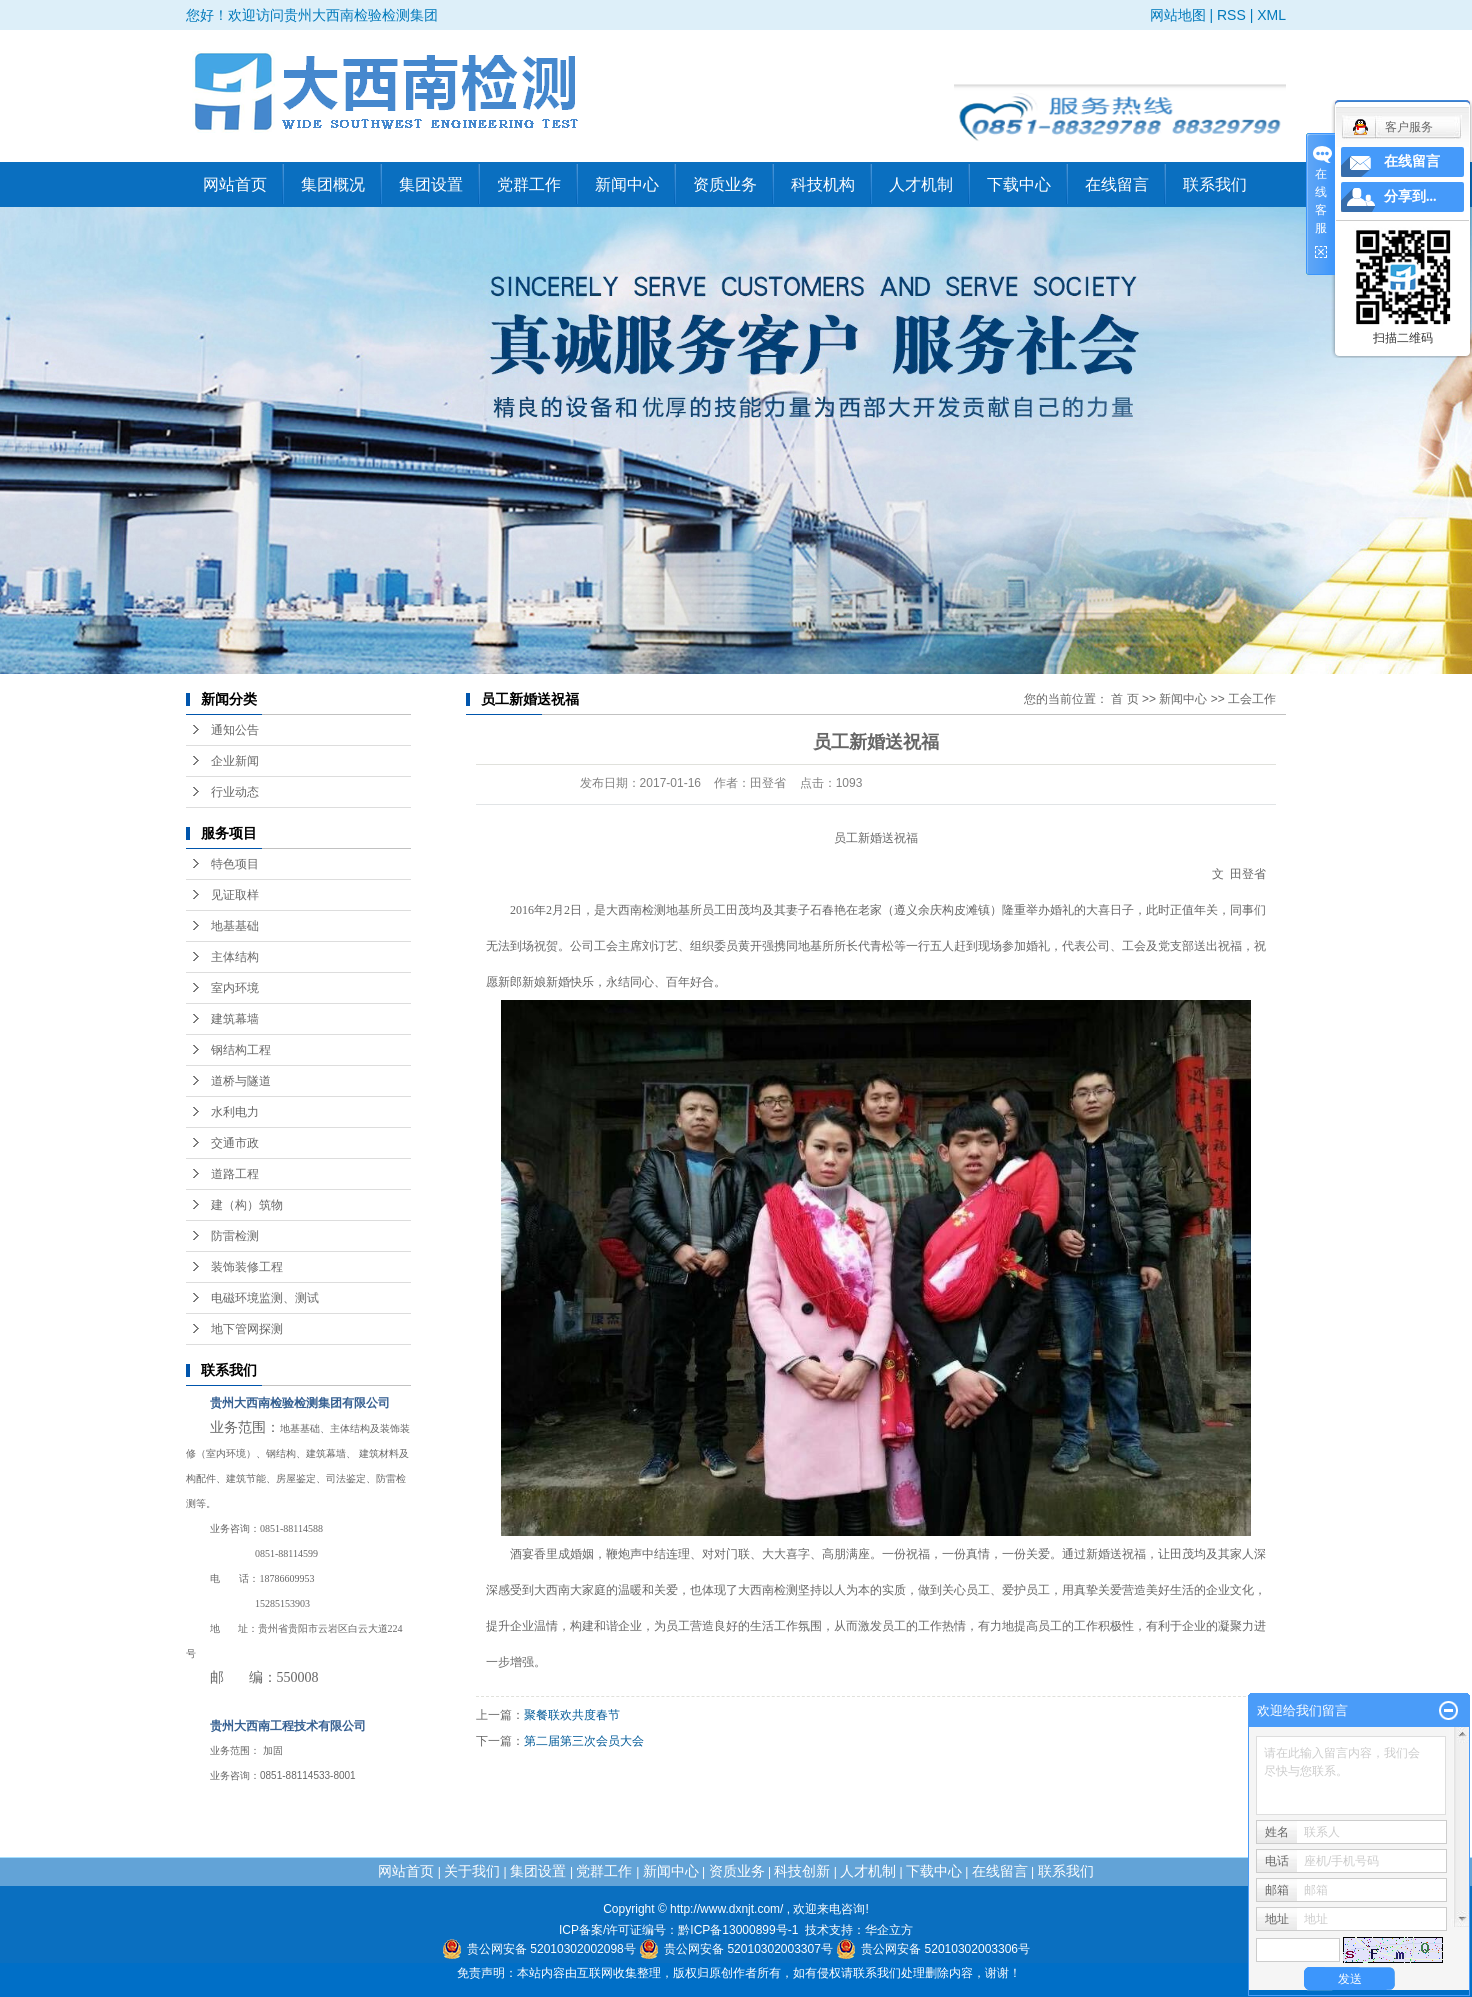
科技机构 (823, 184)
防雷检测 (235, 1236)
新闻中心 (627, 184)
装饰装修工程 (247, 1267)
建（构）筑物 (247, 1205)
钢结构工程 (241, 1050)
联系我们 (1215, 184)
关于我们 (472, 1871)
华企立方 (889, 1930)
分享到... (1410, 196)
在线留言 (1117, 184)
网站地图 (1178, 15)
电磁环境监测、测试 (265, 1298)
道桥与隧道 (241, 1081)
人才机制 (921, 184)
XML (1271, 15)
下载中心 (1019, 184)
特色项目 (235, 864)
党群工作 (529, 184)
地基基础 (235, 926)
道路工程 (235, 1174)
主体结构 (235, 957)
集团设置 (431, 184)
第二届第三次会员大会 (584, 1741)
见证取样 (235, 895)
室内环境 (235, 988)
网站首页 (235, 184)
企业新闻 (235, 761)
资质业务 (725, 184)
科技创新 (802, 1871)
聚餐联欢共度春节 (572, 1715)
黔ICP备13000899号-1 (738, 1930)
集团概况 (333, 184)
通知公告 (235, 730)
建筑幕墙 (235, 1019)
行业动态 (235, 792)
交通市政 (235, 1143)
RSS (1231, 15)
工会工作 (1252, 699)
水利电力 (235, 1112)
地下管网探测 (247, 1329)
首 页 (1124, 699)
